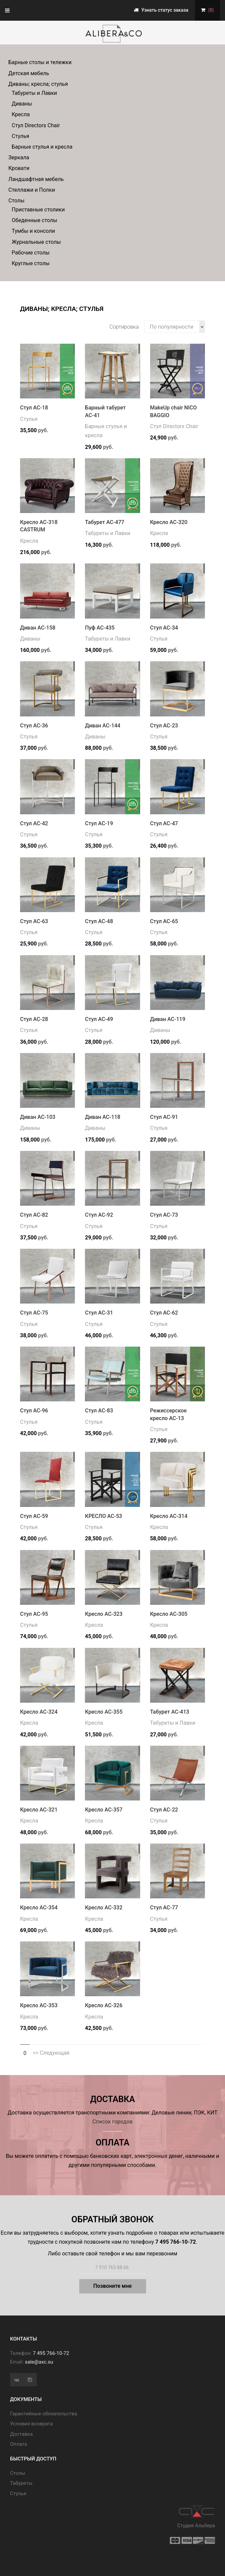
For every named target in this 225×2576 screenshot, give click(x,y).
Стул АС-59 (34, 1516)
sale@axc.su (39, 2362)
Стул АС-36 (34, 725)
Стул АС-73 (164, 1215)
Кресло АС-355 (103, 1712)
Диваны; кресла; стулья (38, 84)
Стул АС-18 (34, 407)
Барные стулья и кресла (42, 147)
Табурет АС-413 (169, 1712)
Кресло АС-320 (169, 522)
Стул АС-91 (164, 1117)
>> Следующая (51, 2053)
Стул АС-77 (164, 1907)
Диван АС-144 (102, 725)
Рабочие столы (31, 252)
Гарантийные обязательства (43, 2414)
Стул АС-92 (99, 1215)
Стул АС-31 (99, 1313)
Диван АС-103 (37, 1117)
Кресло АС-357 (103, 1810)
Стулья (20, 136)
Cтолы (17, 2473)
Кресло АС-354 (39, 1907)
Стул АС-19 (99, 823)
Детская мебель (28, 73)
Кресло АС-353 (39, 2005)
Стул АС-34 (164, 628)
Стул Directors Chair (36, 125)
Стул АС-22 (164, 1810)
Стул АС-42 (34, 823)
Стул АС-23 (164, 725)
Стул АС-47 (164, 823)
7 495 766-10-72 (51, 2353)
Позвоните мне (112, 2286)
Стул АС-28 (34, 1019)
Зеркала (18, 157)
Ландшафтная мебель (36, 179)
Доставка (21, 2434)
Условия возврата (31, 2424)
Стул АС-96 (34, 1410)
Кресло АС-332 (103, 1907)
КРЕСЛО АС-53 (103, 1516)
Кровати (18, 168)
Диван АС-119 (168, 1019)
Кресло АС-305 (169, 1614)
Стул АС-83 (99, 1410)
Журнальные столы (36, 242)
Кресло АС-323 (103, 1614)
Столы (16, 200)
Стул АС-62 (164, 1313)
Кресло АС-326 (103, 2005)
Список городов (112, 2121)
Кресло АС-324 (39, 1712)
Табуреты (21, 2483)
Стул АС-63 (34, 921)
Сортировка (124, 327)
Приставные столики (38, 209)
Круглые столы (31, 263)
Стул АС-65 (164, 921)
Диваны (22, 104)
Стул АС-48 (99, 921)
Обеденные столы (34, 220)
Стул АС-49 (99, 1019)
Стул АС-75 (34, 1313)
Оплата (18, 2444)
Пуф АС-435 (99, 628)
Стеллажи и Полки (31, 190)
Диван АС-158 (37, 628)
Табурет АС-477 (104, 522)
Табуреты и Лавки (34, 93)
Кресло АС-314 (169, 1516)
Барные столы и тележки (40, 62)
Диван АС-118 (102, 1117)
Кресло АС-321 (39, 1810)
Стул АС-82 (34, 1215)
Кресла (21, 114)
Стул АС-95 (34, 1614)
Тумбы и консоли (33, 231)
